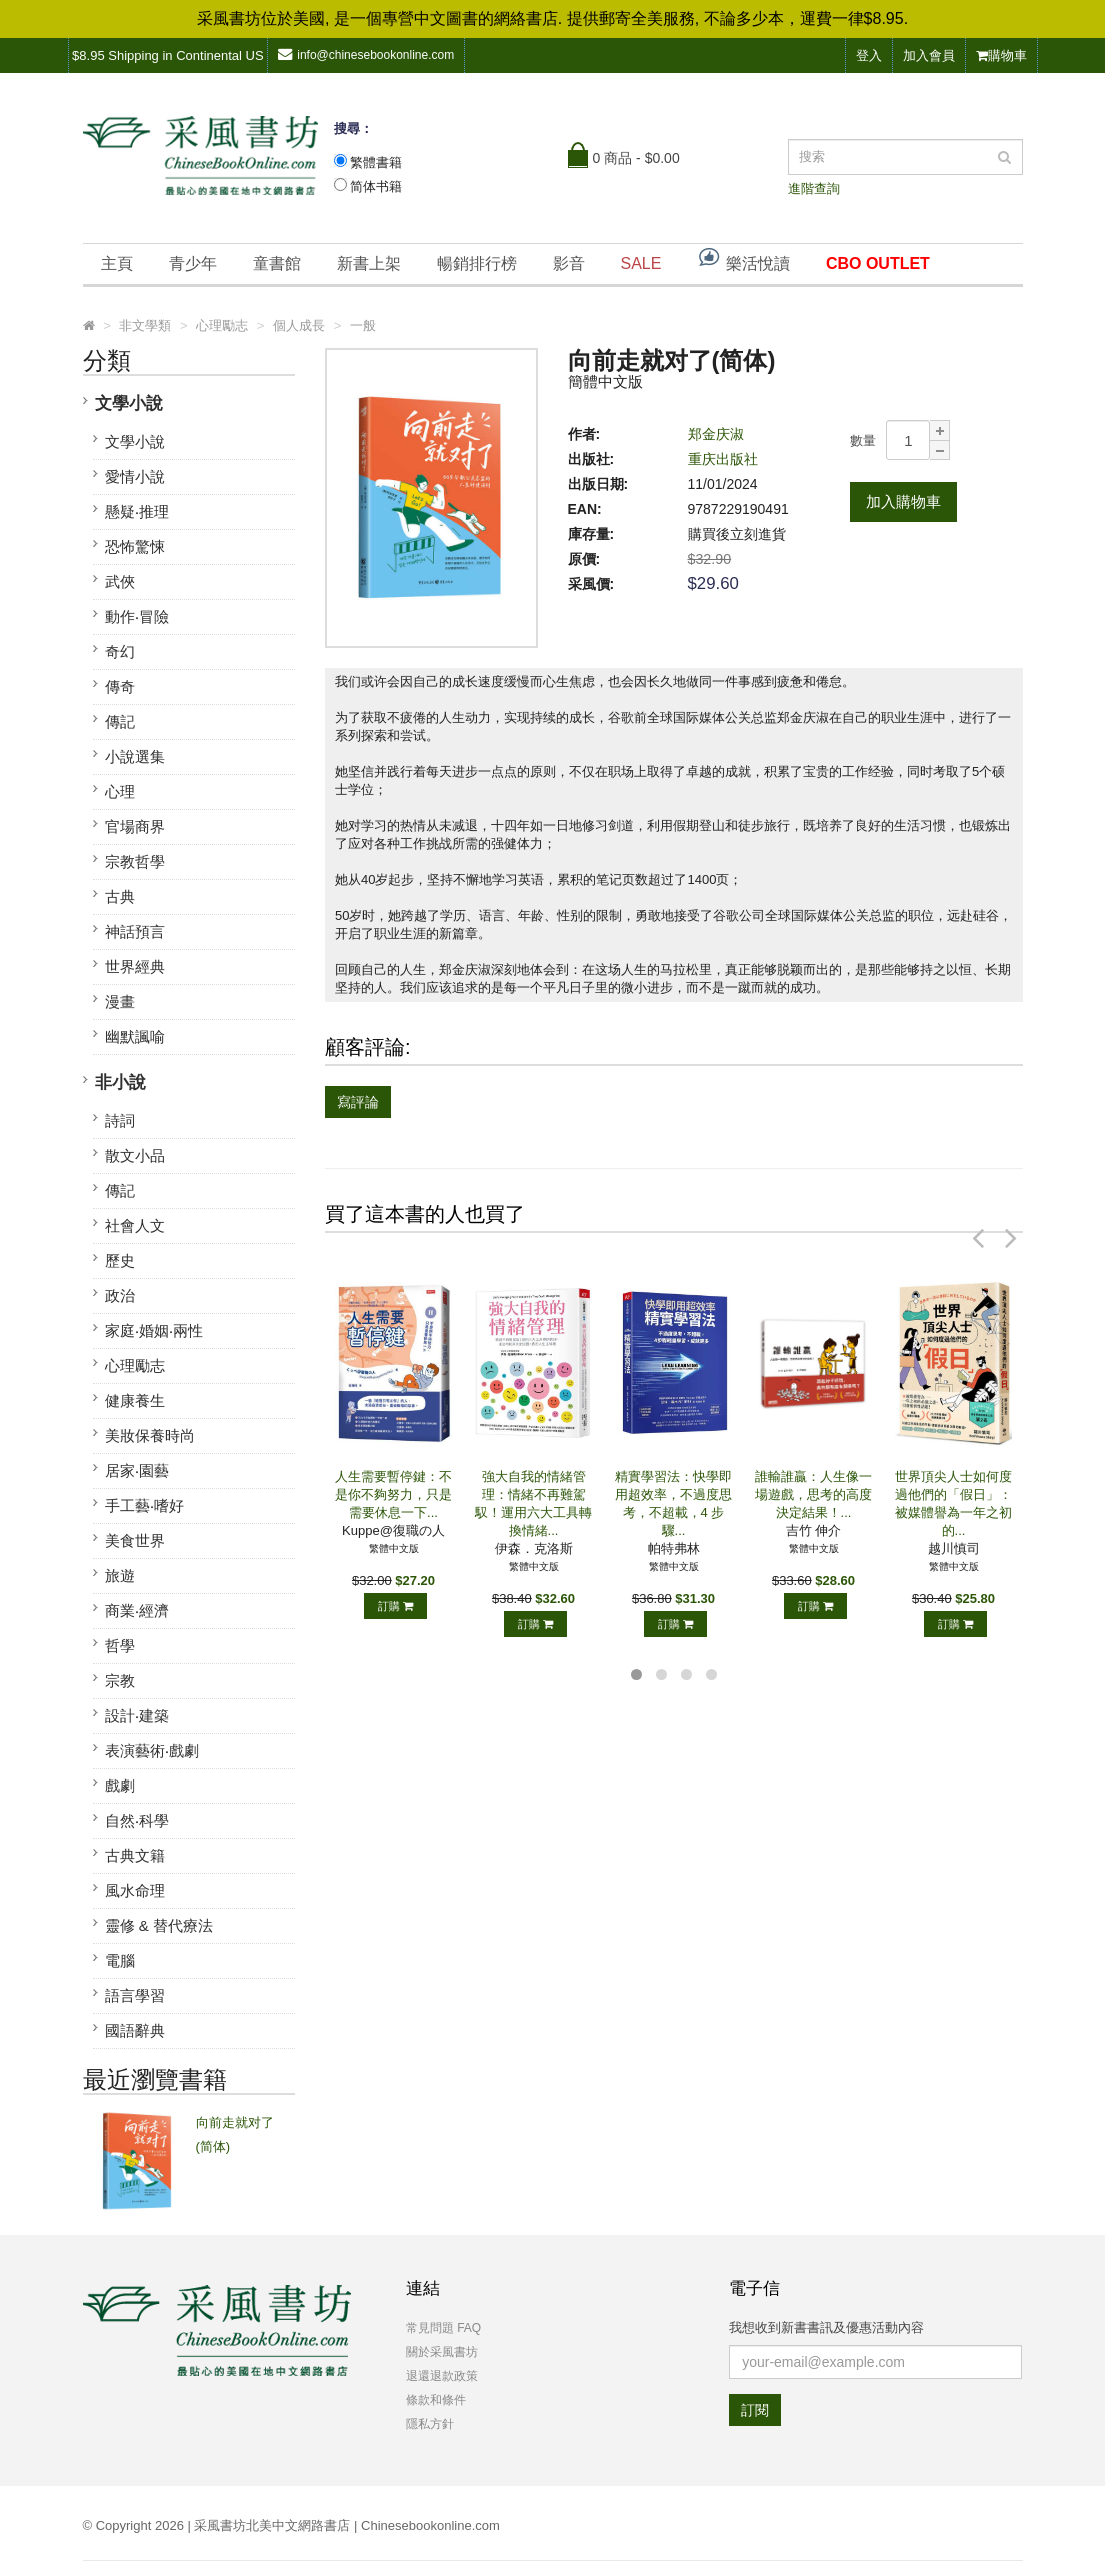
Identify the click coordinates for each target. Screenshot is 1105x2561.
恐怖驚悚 (135, 546)
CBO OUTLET (878, 263)
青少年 (193, 263)
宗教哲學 (135, 861)
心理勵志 (135, 1365)
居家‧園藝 (137, 1470)
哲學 (120, 1645)
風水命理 (135, 1890)
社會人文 (135, 1225)
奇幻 (120, 651)
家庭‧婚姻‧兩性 (154, 1330)
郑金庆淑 (716, 434)
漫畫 (120, 1001)
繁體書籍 (376, 162)
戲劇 (120, 1785)
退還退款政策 (442, 2376)
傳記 (120, 721)
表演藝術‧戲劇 (152, 1750)
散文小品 (135, 1155)
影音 (569, 263)
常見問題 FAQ (443, 2328)
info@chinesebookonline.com (366, 54)
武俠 (120, 581)
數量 (863, 440)
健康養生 (135, 1400)
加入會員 (929, 55)
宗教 (120, 1680)
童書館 (277, 263)
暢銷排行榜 (477, 263)
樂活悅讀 (743, 258)
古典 (120, 896)
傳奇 (120, 686)
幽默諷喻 (135, 1036)
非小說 (120, 1082)
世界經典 (135, 966)
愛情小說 (135, 476)
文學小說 (129, 403)
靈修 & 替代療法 (159, 1925)
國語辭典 (135, 2030)
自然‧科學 (137, 1820)
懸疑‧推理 (137, 511)
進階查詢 (814, 188)
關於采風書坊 (442, 2352)
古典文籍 (135, 1855)
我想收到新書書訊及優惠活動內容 (826, 2327)
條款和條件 (436, 2400)
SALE (641, 263)
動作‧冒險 (137, 616)
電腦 (120, 1960)
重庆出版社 (723, 459)
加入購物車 (903, 501)
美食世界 (135, 1540)
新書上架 (369, 263)
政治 (120, 1295)
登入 (869, 55)
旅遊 (120, 1575)
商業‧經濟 (137, 1610)
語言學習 (135, 1995)
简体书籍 (376, 186)
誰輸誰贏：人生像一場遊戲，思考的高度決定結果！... (813, 1494)
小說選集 (135, 756)
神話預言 (135, 931)
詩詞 (120, 1120)
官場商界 (135, 826)
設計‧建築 (137, 1715)
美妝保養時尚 (150, 1435)
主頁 (117, 263)
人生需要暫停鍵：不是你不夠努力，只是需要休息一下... (393, 1494)
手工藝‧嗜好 (144, 1505)
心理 (120, 791)
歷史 (120, 1260)
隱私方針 (430, 2424)
